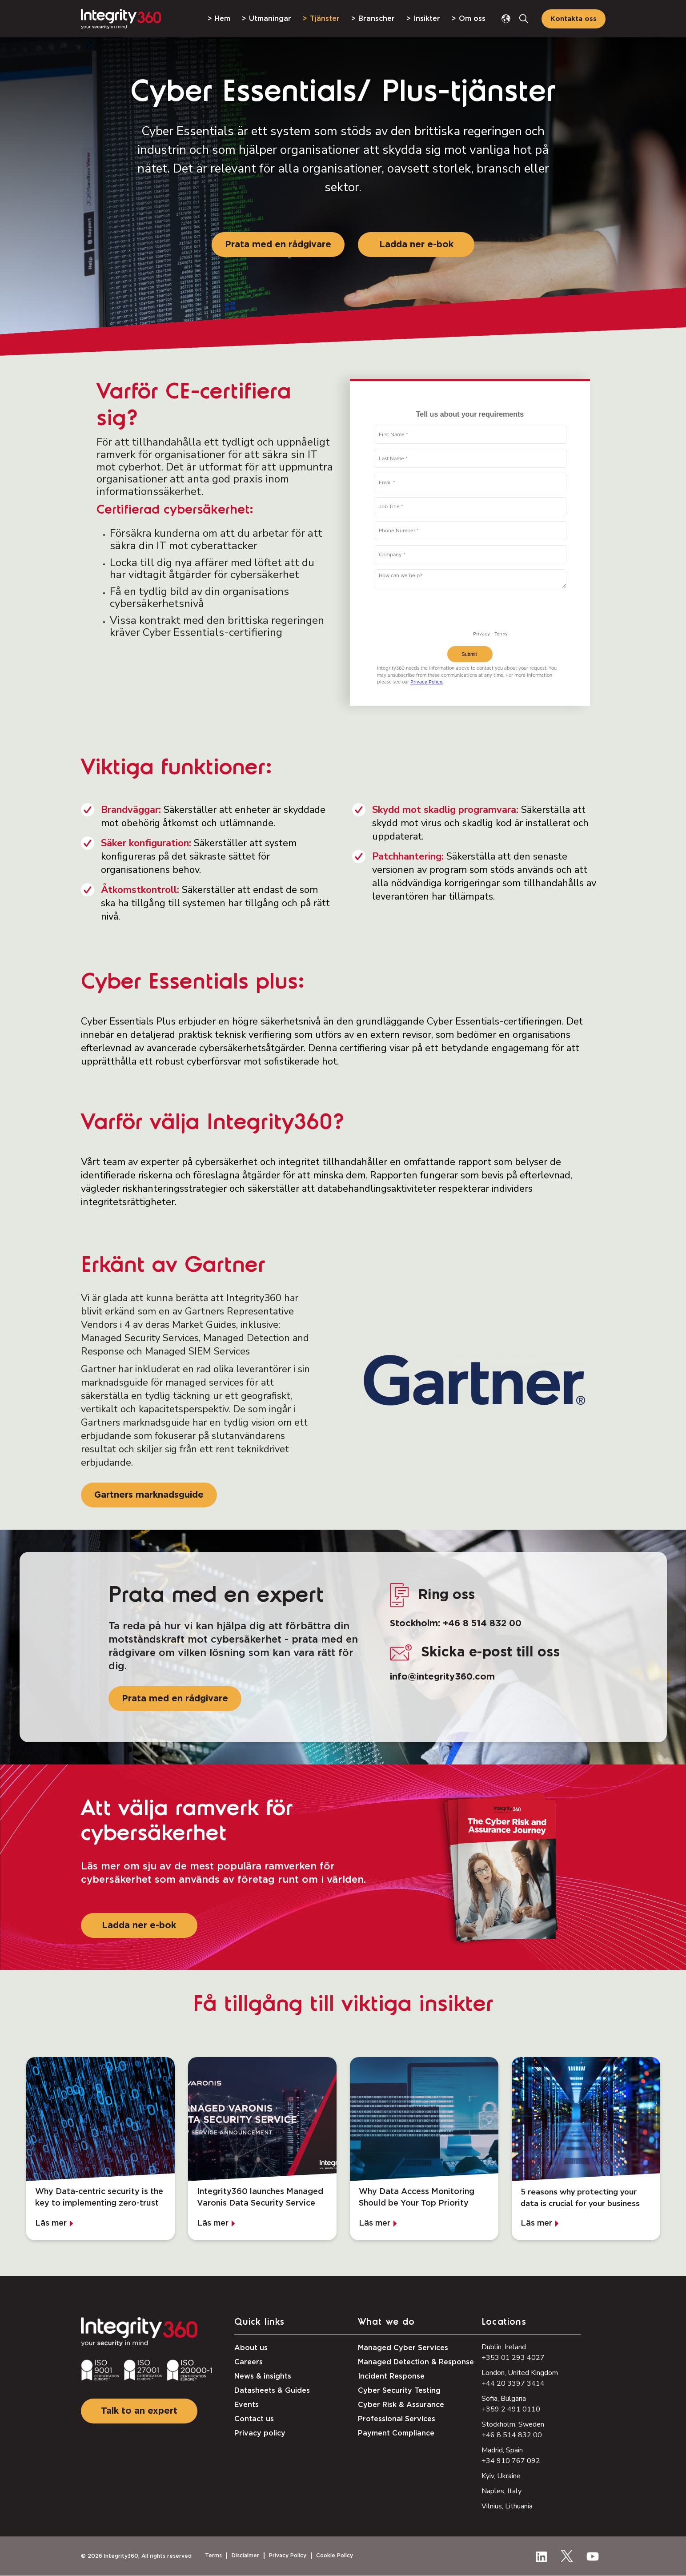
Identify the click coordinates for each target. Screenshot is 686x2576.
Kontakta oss (573, 19)
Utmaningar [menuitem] (270, 18)
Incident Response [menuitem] (391, 2376)
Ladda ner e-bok (416, 244)
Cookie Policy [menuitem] (334, 2555)
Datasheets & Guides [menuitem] (272, 2390)
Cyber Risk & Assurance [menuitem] (401, 2404)
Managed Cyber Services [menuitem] (403, 2347)
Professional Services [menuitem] (396, 2419)
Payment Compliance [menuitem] (396, 2433)
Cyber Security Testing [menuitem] (399, 2390)
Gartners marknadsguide (149, 1495)
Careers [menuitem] (248, 2362)
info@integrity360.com (442, 1676)
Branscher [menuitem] (376, 18)
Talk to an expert (139, 2411)
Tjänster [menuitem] (325, 18)
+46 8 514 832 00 (482, 1623)
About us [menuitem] (251, 2347)
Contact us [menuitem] (254, 2419)
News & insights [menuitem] (262, 2376)
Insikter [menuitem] (426, 18)
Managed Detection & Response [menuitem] (416, 2362)
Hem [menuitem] (222, 18)
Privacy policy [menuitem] (259, 2433)
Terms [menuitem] (213, 2555)
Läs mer (51, 2223)
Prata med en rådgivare (278, 244)
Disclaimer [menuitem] (245, 2555)
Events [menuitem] (246, 2404)
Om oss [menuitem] (472, 18)
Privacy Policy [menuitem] (287, 2555)
